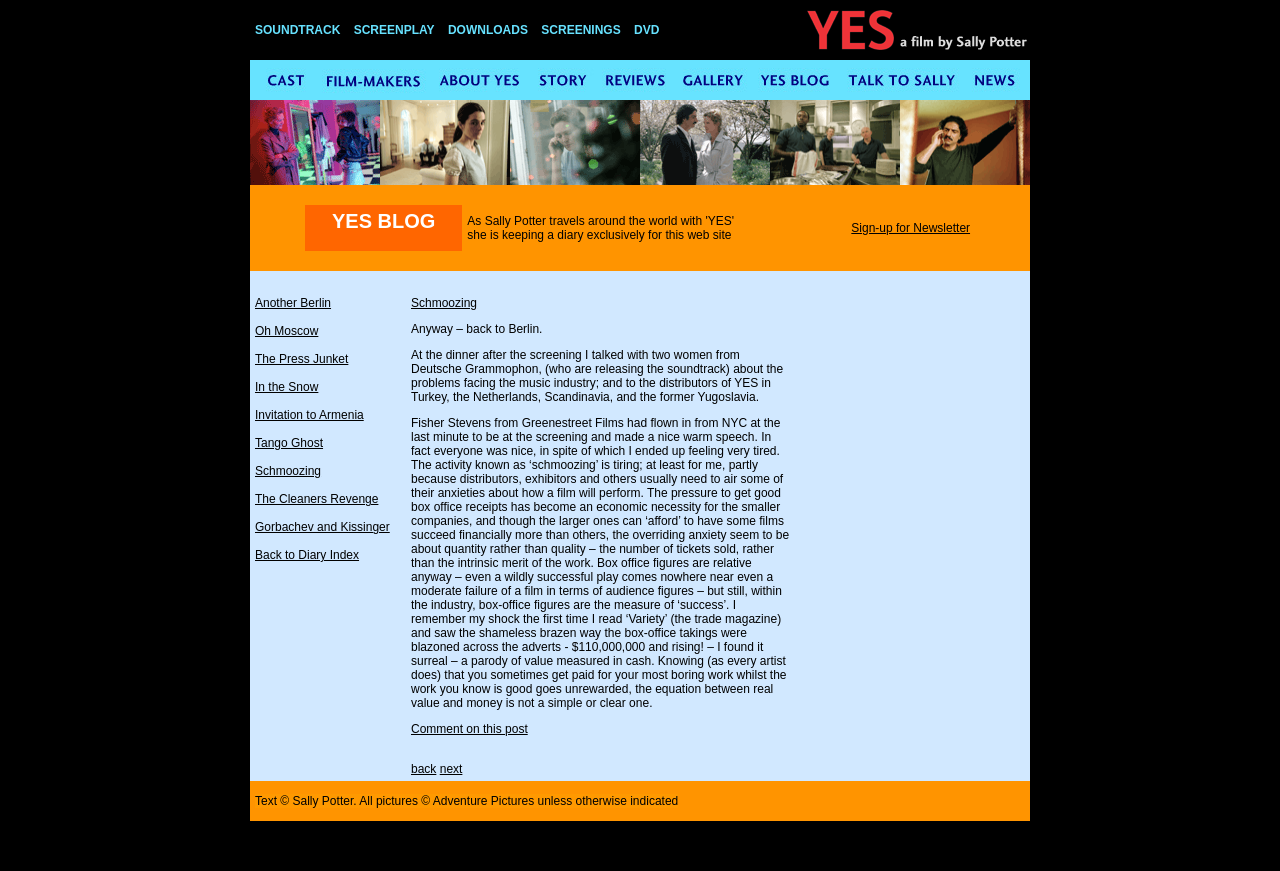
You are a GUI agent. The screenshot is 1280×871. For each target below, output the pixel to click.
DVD (646, 30)
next (451, 769)
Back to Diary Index (307, 555)
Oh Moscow (286, 331)
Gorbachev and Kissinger (322, 527)
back (423, 769)
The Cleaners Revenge (316, 499)
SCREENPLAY (394, 30)
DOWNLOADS (488, 30)
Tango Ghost (289, 443)
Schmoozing (288, 471)
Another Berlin (293, 303)
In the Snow (286, 387)
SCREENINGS (580, 30)
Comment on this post (469, 729)
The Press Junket (301, 359)
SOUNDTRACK (297, 30)
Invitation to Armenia (309, 415)
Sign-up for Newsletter (910, 228)
